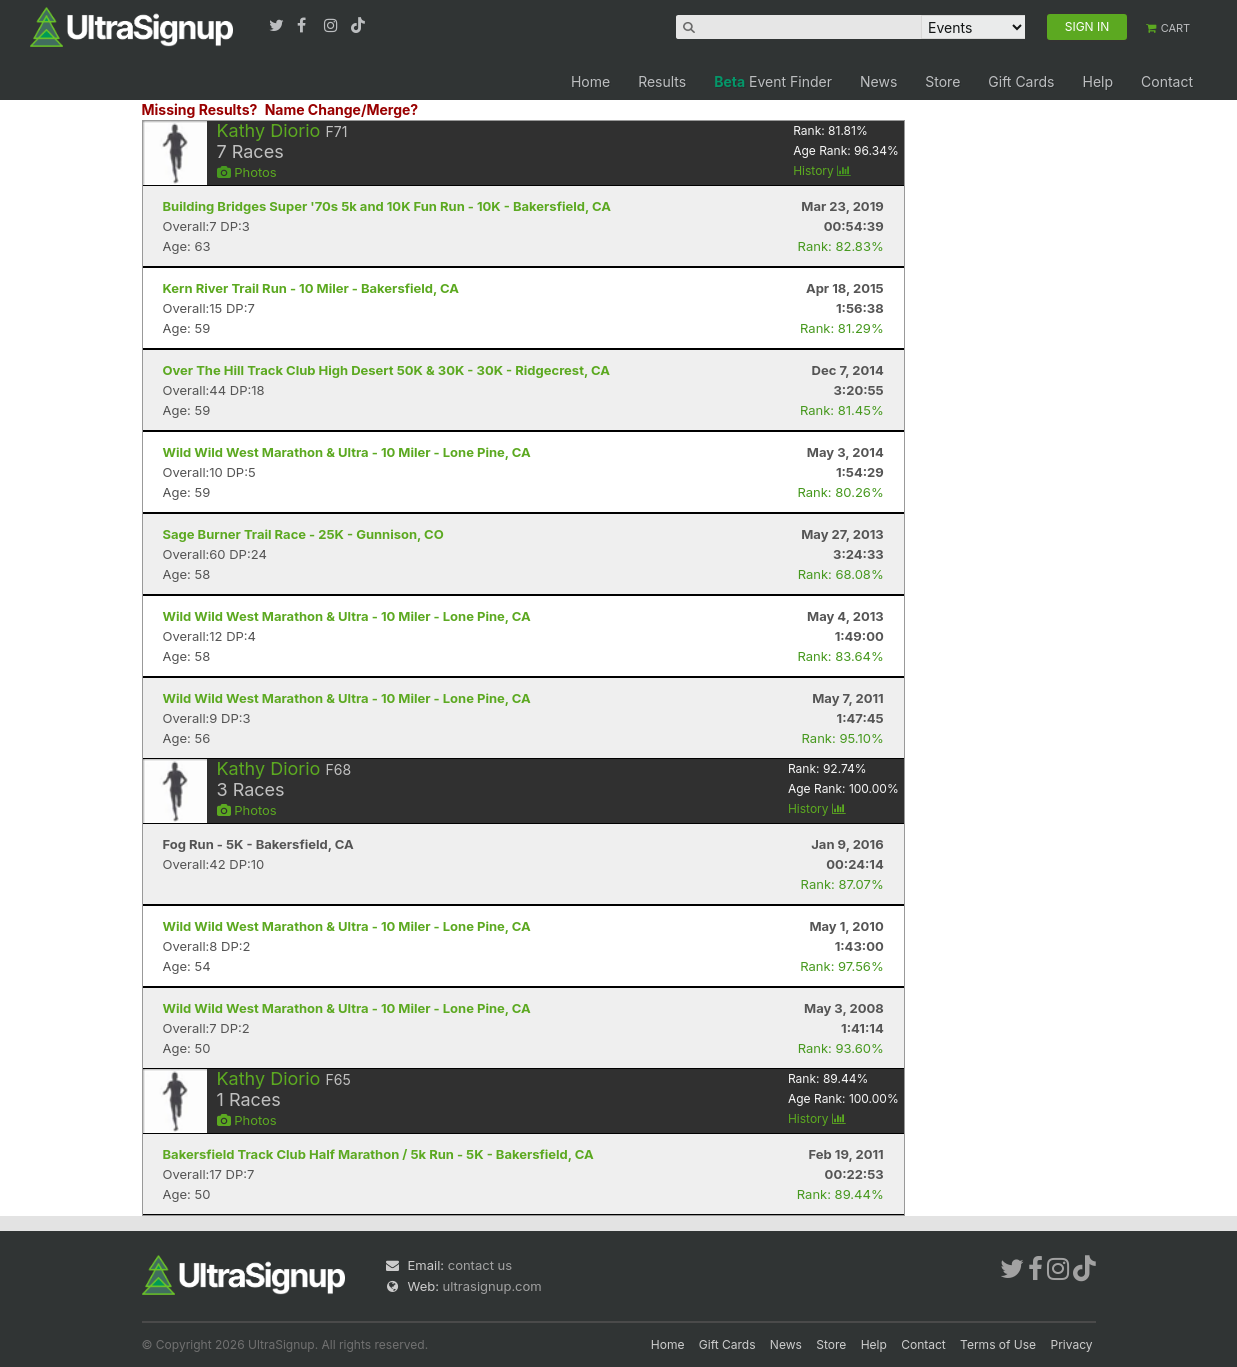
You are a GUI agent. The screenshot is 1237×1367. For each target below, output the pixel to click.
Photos (247, 172)
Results (662, 81)
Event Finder (773, 81)
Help (1097, 81)
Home (590, 81)
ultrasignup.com (492, 1286)
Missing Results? (200, 109)
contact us (480, 1265)
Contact (1167, 81)
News (878, 81)
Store (942, 81)
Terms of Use (998, 1344)
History (822, 170)
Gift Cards (1021, 81)
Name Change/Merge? (342, 109)
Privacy (1072, 1344)
